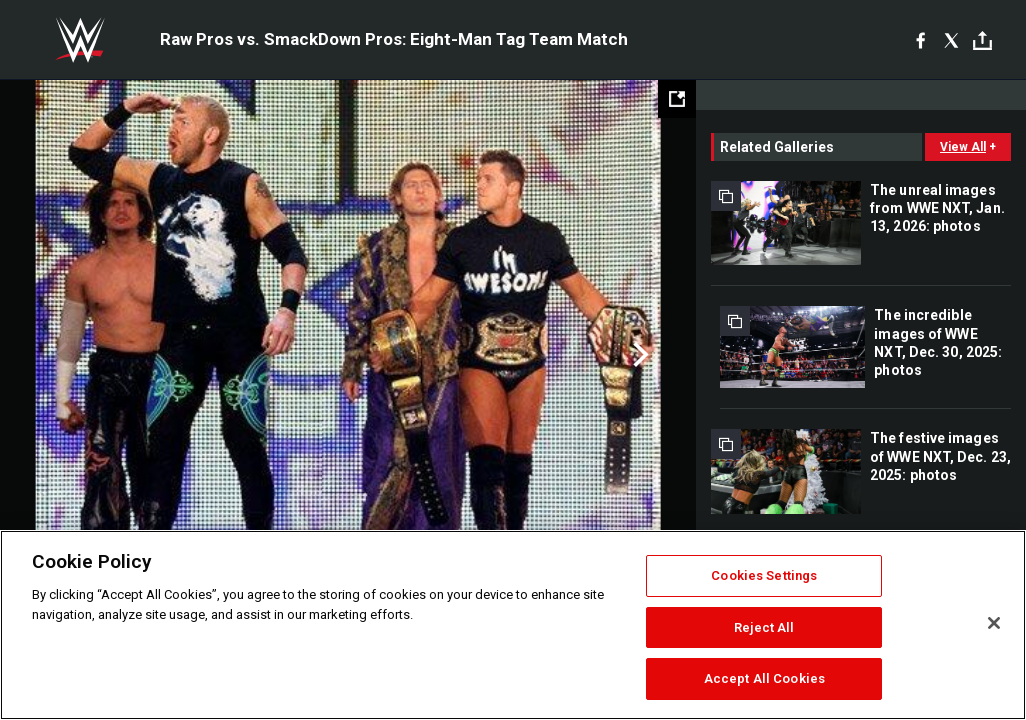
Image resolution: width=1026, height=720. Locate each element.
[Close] (994, 623)
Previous (57, 355)
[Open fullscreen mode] (677, 99)
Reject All (764, 627)
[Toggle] (982, 40)
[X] (951, 40)
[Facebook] (920, 40)
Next (638, 355)
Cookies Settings (764, 575)
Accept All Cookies (764, 678)
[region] (513, 625)
